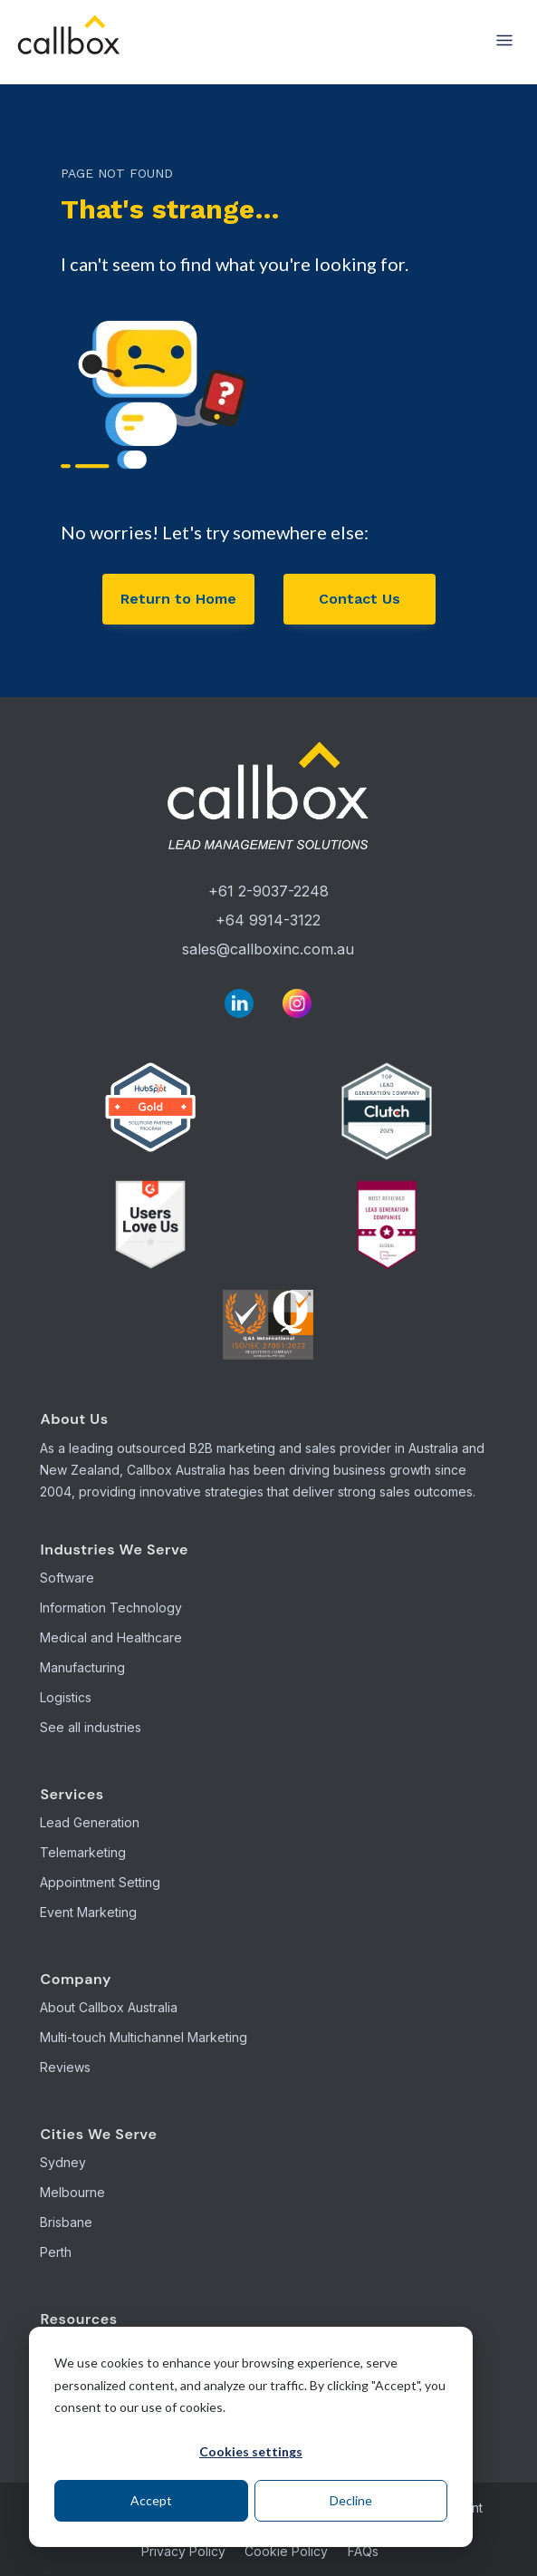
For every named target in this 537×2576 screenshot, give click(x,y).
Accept (151, 2500)
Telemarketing (83, 1852)
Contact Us (359, 598)
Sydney (63, 2162)
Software (67, 1577)
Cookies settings (250, 2451)
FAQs (363, 2551)
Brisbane (66, 2222)
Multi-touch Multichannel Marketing (143, 2037)
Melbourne (72, 2192)
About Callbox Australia (108, 2007)
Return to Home (178, 598)
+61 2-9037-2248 (268, 891)
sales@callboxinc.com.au (268, 949)
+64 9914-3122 (268, 920)
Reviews (65, 2067)
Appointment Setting (100, 1882)
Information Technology (111, 1607)
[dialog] (251, 2437)
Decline (351, 2500)
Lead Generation (89, 1822)
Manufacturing (82, 1667)
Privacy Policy (183, 2551)
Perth (56, 2252)
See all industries (90, 1727)
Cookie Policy (286, 2551)
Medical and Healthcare (111, 1637)
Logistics (65, 1697)
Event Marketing (88, 1912)
